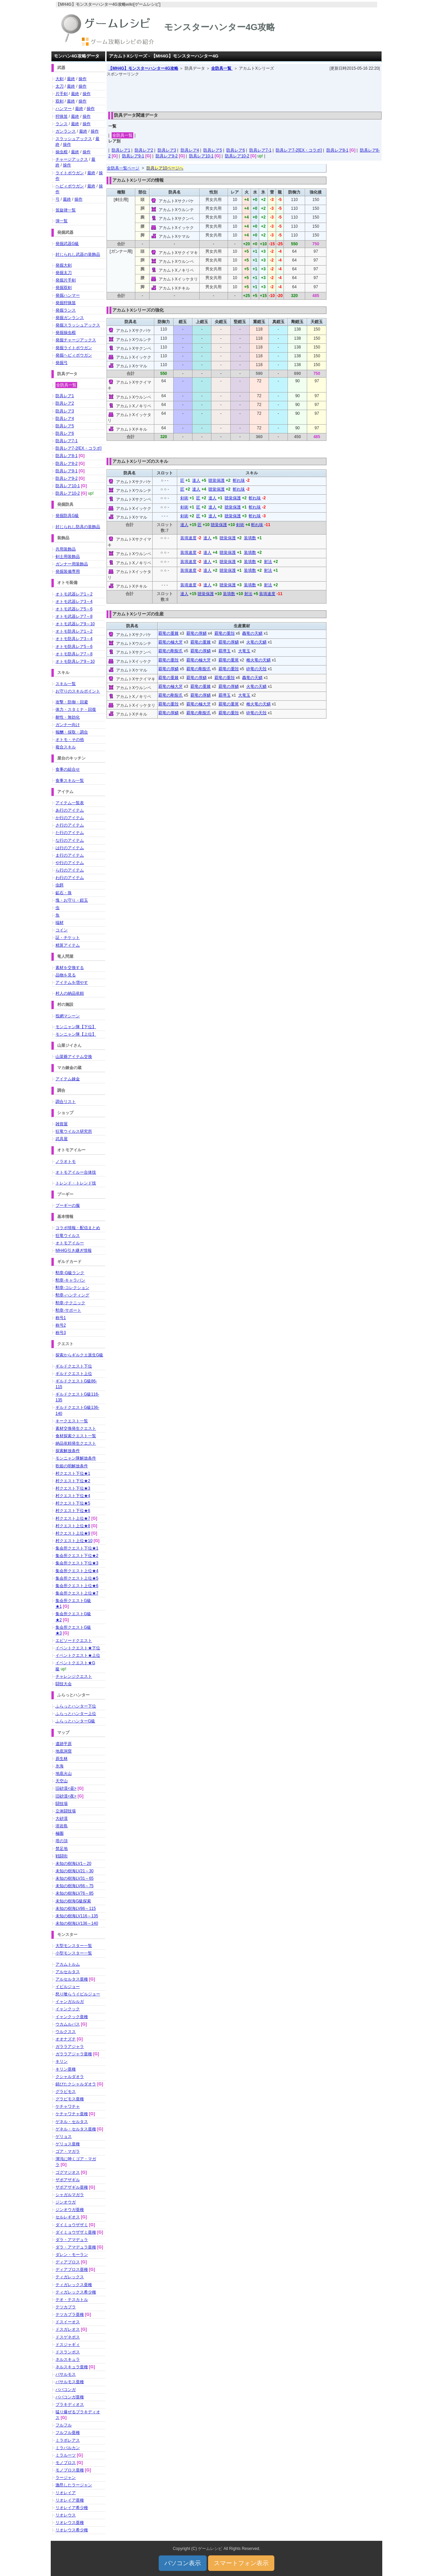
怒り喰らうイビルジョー (77, 1994)
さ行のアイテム (69, 825)
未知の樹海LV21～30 (74, 1871)
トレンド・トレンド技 (75, 1183)
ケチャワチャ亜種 (71, 2113)
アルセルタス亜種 (71, 1979)
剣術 (184, 498)
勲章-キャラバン (70, 1280)
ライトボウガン (69, 173)
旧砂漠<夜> (65, 1796)
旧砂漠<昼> (65, 1788)
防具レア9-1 (133, 156)
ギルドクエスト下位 (73, 1366)
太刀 (59, 86)
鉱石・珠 (63, 892)
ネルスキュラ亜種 (71, 2367)
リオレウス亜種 (69, 2522)
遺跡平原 (63, 1743)
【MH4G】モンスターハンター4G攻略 (143, 68)
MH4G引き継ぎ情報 (73, 1250)
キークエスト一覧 (71, 1421)
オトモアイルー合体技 (75, 1172)
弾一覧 (61, 221)
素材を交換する (69, 967)
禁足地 (61, 1848)
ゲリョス (63, 2136)
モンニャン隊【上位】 (75, 1034)
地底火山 (63, 1773)
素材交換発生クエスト (75, 1428)
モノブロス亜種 (69, 2470)
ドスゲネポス (67, 2337)
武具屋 (61, 1138)
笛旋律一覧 (65, 210)
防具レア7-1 (260, 150)
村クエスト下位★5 (72, 1503)
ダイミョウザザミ (71, 2224)
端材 (59, 922)
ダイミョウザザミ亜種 (75, 2232)
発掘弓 (61, 362)
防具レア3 (167, 150)
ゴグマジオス (67, 2172)
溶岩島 (61, 1826)
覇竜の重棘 (168, 633)
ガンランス (65, 131)
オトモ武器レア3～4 (73, 601)
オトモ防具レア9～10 (75, 661)
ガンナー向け (67, 724)
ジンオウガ (65, 2202)
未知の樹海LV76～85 (74, 1893)
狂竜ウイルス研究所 (73, 1131)
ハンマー (63, 108)
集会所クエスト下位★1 (76, 1548)
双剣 (59, 101)
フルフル (63, 2425)
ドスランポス (67, 2352)
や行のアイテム (69, 862)
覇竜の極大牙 (170, 642)
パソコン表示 (182, 2563)
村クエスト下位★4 (72, 1495)
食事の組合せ (67, 769)
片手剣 (61, 93)
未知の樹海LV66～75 (74, 1885)
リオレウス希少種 (71, 2530)
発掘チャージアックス (75, 340)
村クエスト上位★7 (72, 1518)
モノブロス (65, 2462)
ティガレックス (69, 2277)
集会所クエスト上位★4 (76, 1570)
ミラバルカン (67, 2447)
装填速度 (188, 538)
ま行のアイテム (69, 855)
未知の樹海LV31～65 (74, 1878)
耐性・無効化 (67, 717)
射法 (268, 561)
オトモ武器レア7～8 (73, 616)
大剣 (59, 78)
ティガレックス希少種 (75, 2292)
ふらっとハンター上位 (75, 1713)
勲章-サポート (68, 1310)
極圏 (59, 1833)
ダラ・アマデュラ (71, 2239)
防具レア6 (235, 150)
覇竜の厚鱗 (196, 633)
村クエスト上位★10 (73, 1540)
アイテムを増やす (71, 982)
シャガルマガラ (69, 2194)
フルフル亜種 (67, 2432)
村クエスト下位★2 (72, 1480)
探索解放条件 (67, 1450)
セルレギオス (67, 2217)
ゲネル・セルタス (71, 2121)
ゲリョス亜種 (67, 2144)
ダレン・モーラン (71, 2254)
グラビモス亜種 (69, 2099)
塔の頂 (61, 1840)
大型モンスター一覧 (73, 1945)
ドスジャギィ (67, 2344)
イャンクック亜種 (71, 2016)
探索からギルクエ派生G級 (79, 1355)
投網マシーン (67, 1016)
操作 (82, 78)
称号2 (60, 1325)
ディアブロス (67, 2262)
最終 (71, 78)
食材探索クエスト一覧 (75, 1435)
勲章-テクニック (70, 1303)
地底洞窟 (63, 1751)
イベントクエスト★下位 (77, 1648)
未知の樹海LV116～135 (76, 1916)
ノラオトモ (65, 1161)
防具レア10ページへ (164, 168)
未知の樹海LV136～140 (76, 1923)
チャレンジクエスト (73, 1676)
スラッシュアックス (73, 138)
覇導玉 (225, 651)
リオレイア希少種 (71, 2507)
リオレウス (65, 2515)
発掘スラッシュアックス (77, 325)
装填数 (250, 538)
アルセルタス (67, 1971)
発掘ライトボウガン (73, 347)
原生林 (61, 1758)
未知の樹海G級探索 (73, 1901)
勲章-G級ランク (69, 1272)
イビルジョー (67, 1986)
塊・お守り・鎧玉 (71, 900)
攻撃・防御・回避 (71, 702)
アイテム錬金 (67, 1079)
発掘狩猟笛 (65, 302)
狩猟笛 (61, 116)
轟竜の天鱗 (252, 633)
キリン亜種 (65, 2069)
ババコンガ (65, 2389)
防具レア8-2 (66, 463)
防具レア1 (121, 150)
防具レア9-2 (167, 156)
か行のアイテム (69, 817)
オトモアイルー (69, 1243)
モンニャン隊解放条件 (75, 1458)
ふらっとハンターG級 (75, 1721)
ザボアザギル (67, 2179)
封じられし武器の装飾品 (77, 254)
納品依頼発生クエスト (75, 1443)
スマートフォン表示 (241, 2563)
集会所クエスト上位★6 (76, 1585)
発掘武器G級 (67, 243)
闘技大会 (63, 1683)
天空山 (61, 1781)
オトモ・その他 (69, 739)
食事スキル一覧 (69, 780)
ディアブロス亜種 (71, 2269)
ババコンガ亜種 (69, 2397)
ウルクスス (65, 2031)
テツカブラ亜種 (69, 2314)
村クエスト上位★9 (72, 1533)
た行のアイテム (69, 832)
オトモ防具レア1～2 (73, 631)
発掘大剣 (63, 265)
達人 (196, 480)
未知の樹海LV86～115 (75, 1908)
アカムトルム (67, 1964)
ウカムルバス (67, 2024)
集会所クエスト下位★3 (76, 1563)
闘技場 (61, 1803)
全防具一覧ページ (123, 168)
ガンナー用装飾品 (71, 564)
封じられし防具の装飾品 (77, 526)
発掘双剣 (63, 287)
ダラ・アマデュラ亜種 (75, 2247)
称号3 (60, 1332)
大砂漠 (61, 1818)
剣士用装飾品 (67, 556)
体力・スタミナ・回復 (75, 709)
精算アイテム (67, 945)
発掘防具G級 (67, 515)
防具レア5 (212, 150)
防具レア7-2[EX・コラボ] (299, 150)
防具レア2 (144, 150)
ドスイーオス (67, 2322)
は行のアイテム (69, 847)
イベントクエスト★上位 (77, 1655)
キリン (61, 2061)
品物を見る (65, 975)
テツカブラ (65, 2307)
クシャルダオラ (69, 2076)
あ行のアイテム (69, 810)
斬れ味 (239, 480)
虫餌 (59, 885)
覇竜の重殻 (224, 633)
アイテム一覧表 (69, 802)
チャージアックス (71, 159)
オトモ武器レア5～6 (73, 609)
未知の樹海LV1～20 (73, 1863)
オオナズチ (65, 2039)
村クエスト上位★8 (72, 1525)
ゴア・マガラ (67, 2151)
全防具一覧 (221, 68)
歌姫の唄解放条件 (71, 1466)
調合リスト (65, 1101)
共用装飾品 (65, 549)
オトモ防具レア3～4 (73, 638)
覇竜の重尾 (229, 660)
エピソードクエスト (73, 1640)
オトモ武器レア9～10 (75, 624)
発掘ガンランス (69, 317)
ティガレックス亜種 (73, 2284)
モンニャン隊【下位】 (75, 1026)
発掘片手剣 (65, 280)
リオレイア (65, 2492)
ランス (61, 123)
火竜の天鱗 (256, 642)
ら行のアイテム (69, 870)
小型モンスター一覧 (73, 1953)
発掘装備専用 (67, 571)
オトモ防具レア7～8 (73, 654)
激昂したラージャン (73, 2485)
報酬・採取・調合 (71, 732)
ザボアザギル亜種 (71, 2187)
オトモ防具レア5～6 (73, 646)
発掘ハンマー (67, 295)
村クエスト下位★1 (72, 1473)
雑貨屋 (61, 1124)
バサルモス (65, 2374)
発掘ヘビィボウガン (73, 355)
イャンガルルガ (69, 2001)
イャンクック (67, 2009)
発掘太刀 (63, 272)
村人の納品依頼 (69, 993)
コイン (61, 930)
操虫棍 (61, 152)
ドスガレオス (67, 2329)
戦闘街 (61, 1856)
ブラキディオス (69, 2404)
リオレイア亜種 (69, 2500)
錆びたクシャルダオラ (75, 2084)
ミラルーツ (65, 2455)
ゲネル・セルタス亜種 (75, 2129)
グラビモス (65, 2091)
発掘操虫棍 (65, 332)
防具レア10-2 (237, 156)
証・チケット (67, 937)
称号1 (60, 1317)
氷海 (59, 1766)
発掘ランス (65, 310)
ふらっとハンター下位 (75, 1706)
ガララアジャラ (69, 2046)
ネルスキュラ (67, 2359)
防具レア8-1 (337, 150)
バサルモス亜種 (69, 2381)
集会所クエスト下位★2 (76, 1555)
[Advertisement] (244, 92)
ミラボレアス (67, 2440)
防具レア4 (190, 150)
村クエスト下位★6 (72, 1510)
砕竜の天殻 (256, 668)
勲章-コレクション (72, 1287)
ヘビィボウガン (69, 186)
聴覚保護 (216, 480)
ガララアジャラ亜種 (73, 2054)
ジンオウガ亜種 (69, 2209)
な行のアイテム (69, 840)
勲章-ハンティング (72, 1295)
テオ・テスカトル (71, 2299)
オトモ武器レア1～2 (73, 594)
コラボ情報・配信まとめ (77, 1227)
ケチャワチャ (67, 2106)
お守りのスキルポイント (77, 691)
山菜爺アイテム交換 (73, 1056)
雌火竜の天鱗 (258, 660)
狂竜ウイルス (67, 1235)
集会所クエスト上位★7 (76, 1593)
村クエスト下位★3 (72, 1488)
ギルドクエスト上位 (73, 1373)
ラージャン (65, 2477)
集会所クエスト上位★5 (76, 1578)
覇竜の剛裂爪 (170, 651)
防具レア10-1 (201, 156)
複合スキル (65, 747)
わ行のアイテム (69, 877)
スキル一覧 (65, 683)
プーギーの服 (67, 1205)
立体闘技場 (65, 1811)
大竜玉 (244, 651)
